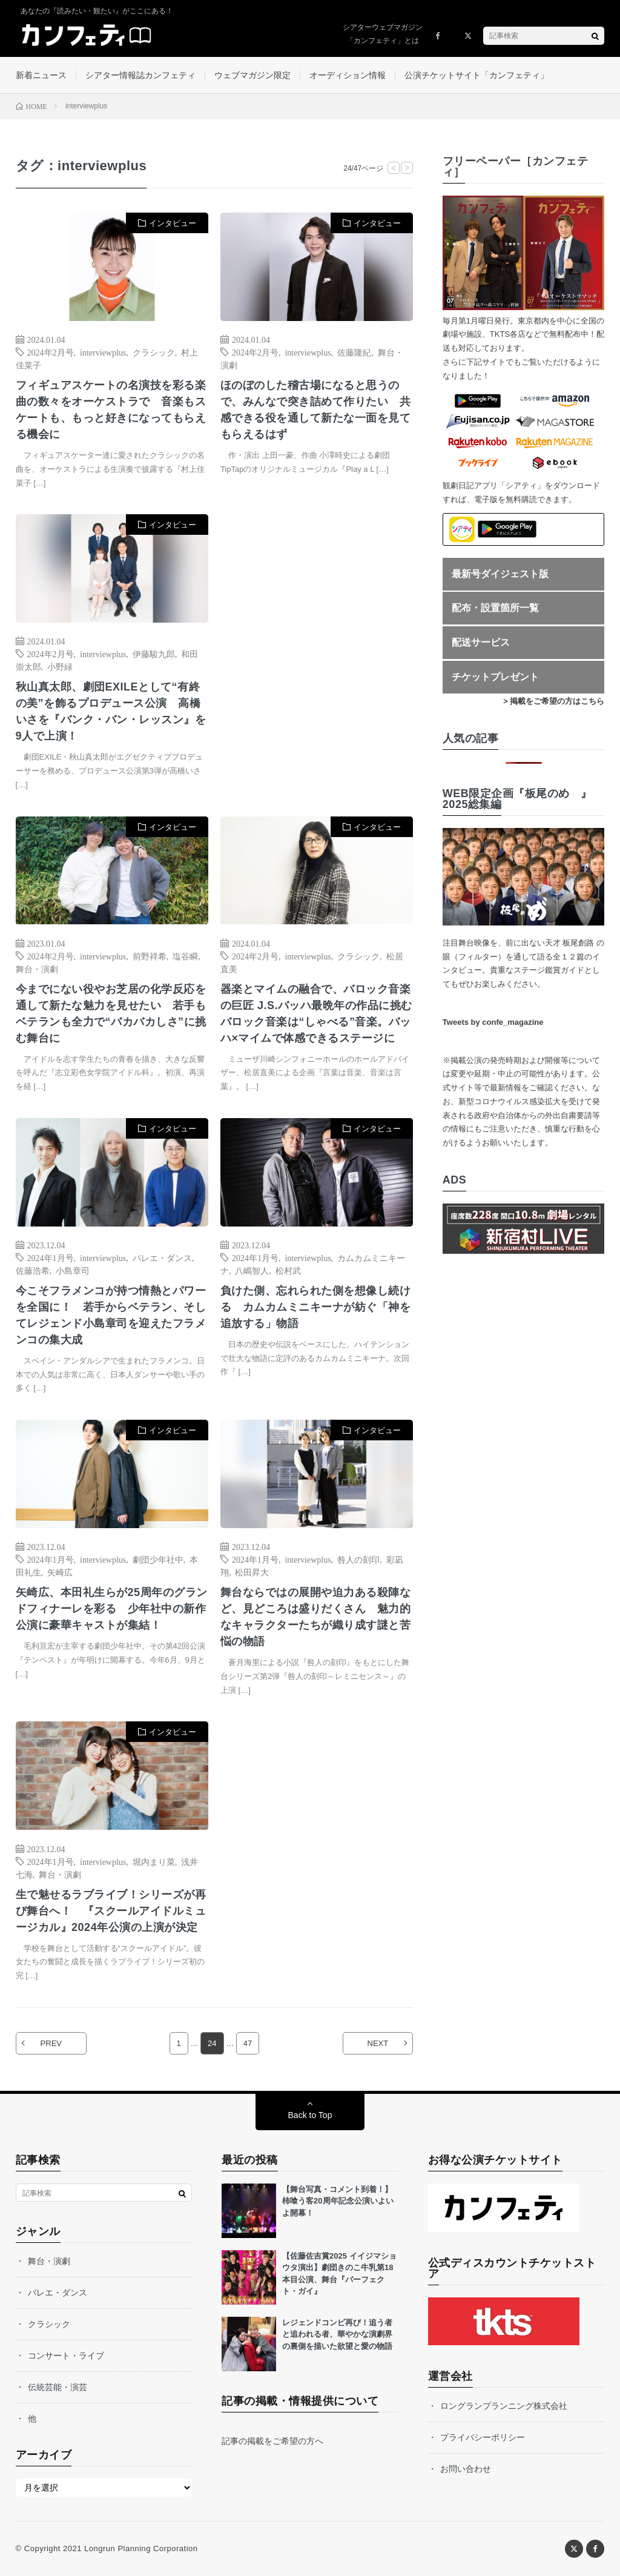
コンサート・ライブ (66, 2355)
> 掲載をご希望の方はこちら (553, 701)
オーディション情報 (347, 75)
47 (247, 2043)
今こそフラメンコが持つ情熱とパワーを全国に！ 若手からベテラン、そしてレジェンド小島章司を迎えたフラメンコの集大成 (111, 1315)
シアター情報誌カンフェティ (140, 75)
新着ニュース (41, 75)
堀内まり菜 (154, 1861)
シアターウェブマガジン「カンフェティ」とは (383, 34)
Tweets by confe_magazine (493, 1022)
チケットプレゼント (495, 677)
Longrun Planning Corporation (140, 2548)
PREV (51, 2043)
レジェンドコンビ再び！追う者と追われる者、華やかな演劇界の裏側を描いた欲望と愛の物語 (337, 2334)
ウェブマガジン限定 (252, 75)
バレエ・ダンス (162, 1257)
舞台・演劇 (37, 968)
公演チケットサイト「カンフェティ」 (476, 75)
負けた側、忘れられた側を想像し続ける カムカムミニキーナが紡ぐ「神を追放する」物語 (315, 1307)
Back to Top (310, 2115)
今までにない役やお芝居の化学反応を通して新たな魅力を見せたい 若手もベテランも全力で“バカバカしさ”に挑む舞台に (111, 1013)
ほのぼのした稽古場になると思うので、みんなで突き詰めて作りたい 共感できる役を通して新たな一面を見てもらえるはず (315, 409)
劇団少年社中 (158, 1559)
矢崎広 (60, 1572)
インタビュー (172, 223)
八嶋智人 (252, 1270)
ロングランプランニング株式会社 (503, 2406)
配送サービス (481, 642)
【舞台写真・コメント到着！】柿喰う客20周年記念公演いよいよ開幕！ (337, 2201)
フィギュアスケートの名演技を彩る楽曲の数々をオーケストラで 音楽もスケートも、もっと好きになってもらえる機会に (111, 409)
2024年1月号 (50, 1257)
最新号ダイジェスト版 (500, 574)
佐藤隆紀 (354, 352)
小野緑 (60, 666)
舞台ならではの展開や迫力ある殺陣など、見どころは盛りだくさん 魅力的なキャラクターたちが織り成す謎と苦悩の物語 (315, 1616)
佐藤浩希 (33, 1270)
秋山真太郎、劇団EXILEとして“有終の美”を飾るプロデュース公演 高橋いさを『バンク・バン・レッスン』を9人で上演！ (111, 711)
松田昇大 (252, 1572)
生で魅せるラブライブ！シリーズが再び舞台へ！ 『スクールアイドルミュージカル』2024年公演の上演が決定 (111, 1911)
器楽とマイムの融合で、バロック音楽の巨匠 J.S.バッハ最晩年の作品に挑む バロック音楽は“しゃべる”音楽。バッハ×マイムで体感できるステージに (316, 1013)
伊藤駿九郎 (154, 653)
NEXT (378, 2043)
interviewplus (103, 352)
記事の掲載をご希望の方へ (272, 2441)
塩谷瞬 (185, 956)
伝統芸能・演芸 (57, 2387)
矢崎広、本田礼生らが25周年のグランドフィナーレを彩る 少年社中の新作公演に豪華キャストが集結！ (112, 1608)
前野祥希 (150, 956)
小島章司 (73, 1270)
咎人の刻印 (358, 1559)
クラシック (154, 352)
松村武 (288, 1270)
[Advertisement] (316, 635)
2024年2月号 (50, 352)
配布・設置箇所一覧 (495, 608)
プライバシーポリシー (482, 2437)
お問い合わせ (465, 2469)
